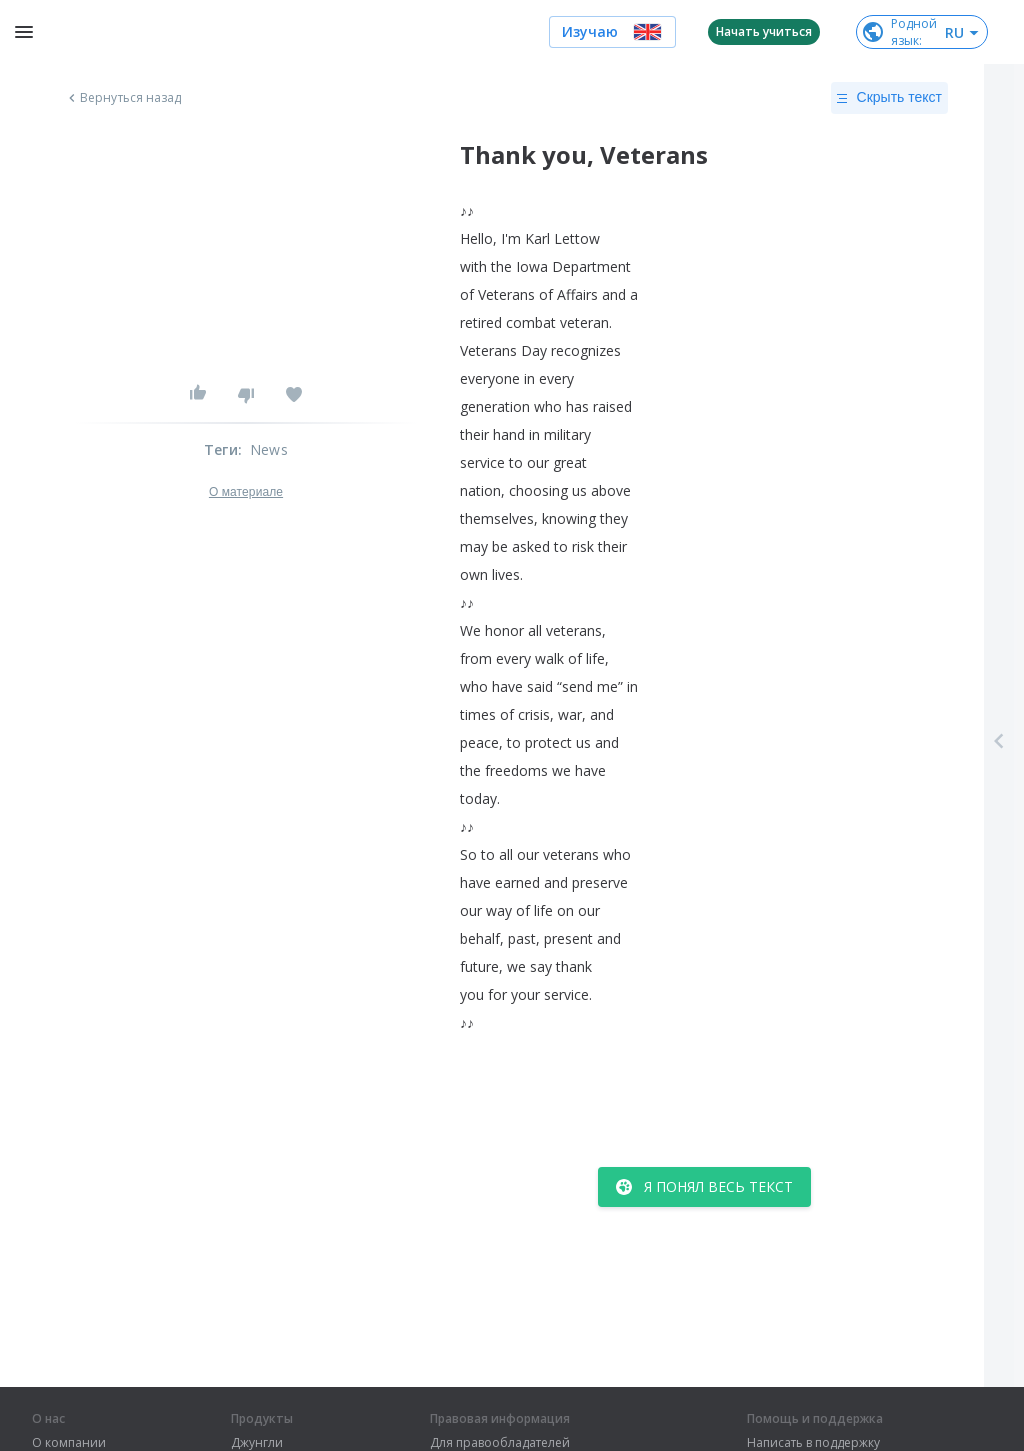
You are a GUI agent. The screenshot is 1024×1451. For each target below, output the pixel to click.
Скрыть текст (889, 98)
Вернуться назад (123, 98)
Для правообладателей (500, 1443)
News (269, 449)
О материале (246, 492)
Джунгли (257, 1443)
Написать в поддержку (813, 1443)
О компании (69, 1443)
